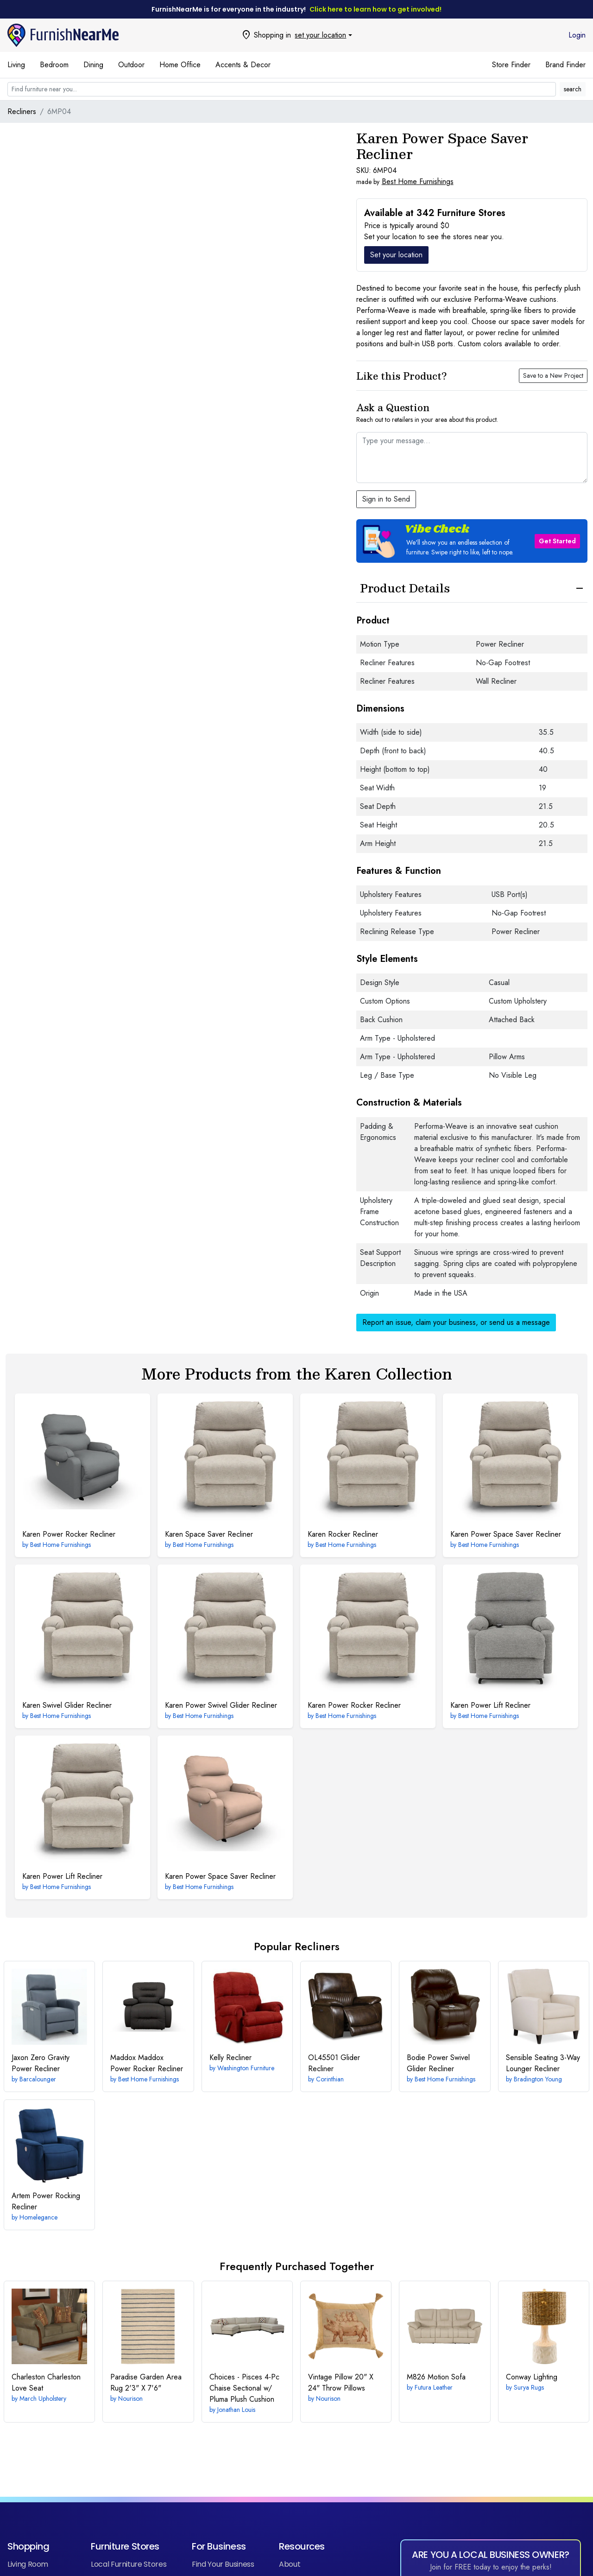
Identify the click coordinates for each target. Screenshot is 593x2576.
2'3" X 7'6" (146, 2382)
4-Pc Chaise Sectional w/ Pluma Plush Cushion (244, 2388)
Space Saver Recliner (209, 1534)
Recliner (230, 2057)
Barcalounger (37, 2079)
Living (16, 64)
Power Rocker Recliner (68, 1534)
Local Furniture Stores (128, 2564)
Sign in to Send (386, 499)
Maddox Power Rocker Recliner (146, 2063)
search (572, 89)
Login (577, 35)
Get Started (557, 541)
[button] (471, 541)
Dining (93, 64)
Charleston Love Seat (46, 2382)
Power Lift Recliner (490, 1705)
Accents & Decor (243, 64)
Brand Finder (565, 64)
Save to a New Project (553, 375)
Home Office (180, 64)
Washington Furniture (245, 2068)
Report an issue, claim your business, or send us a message (456, 1322)
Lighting (531, 2377)
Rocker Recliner (343, 1534)
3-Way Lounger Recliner (543, 2063)
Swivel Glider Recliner (67, 1705)
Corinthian (330, 2079)
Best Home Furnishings (418, 181)
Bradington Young (538, 2079)
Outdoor (131, 64)
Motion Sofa (436, 2377)
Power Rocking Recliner (46, 2201)
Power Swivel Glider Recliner (221, 1705)
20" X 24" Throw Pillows (340, 2382)
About (289, 2564)
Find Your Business (223, 2564)
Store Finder (511, 64)
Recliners (21, 111)
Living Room (27, 2564)
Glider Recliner (334, 2063)
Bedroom (54, 64)
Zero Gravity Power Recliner (40, 2063)
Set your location (396, 254)
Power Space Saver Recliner (505, 1534)
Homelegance (38, 2217)
